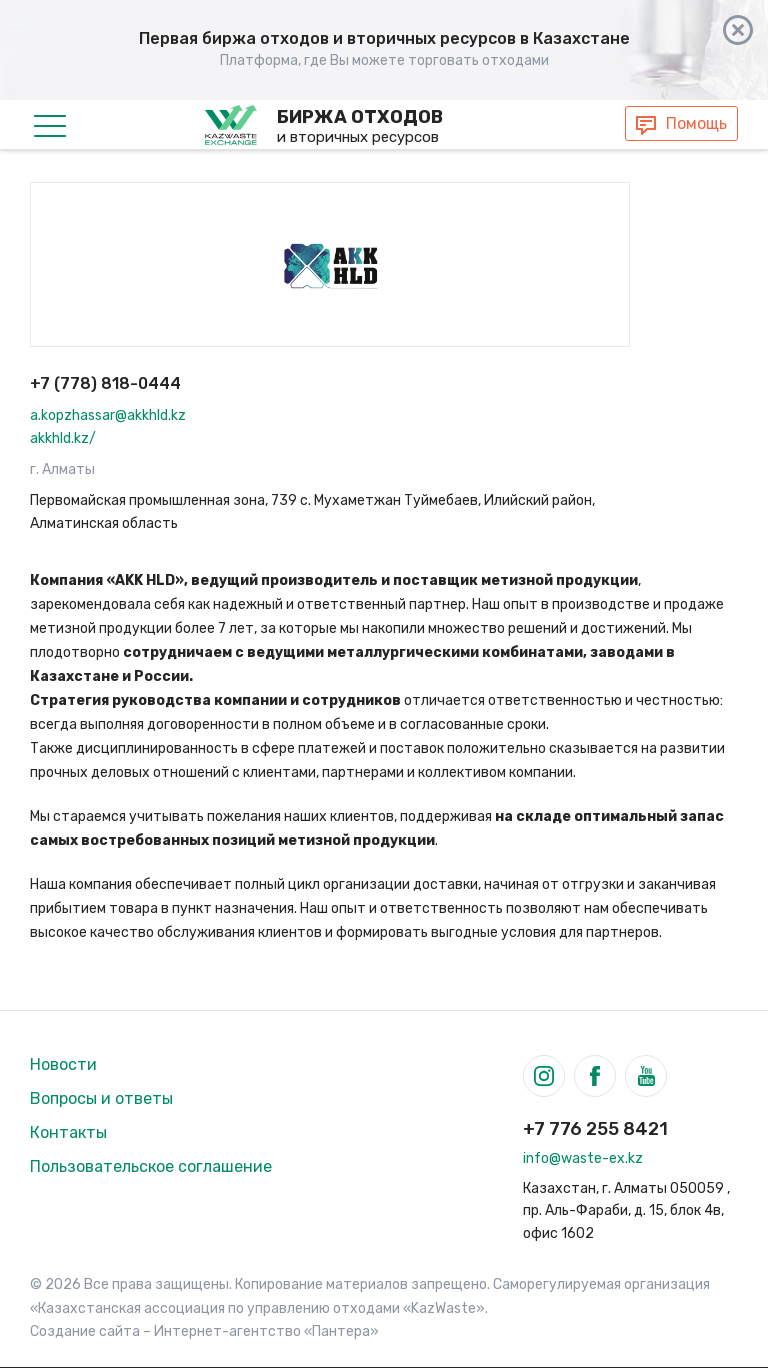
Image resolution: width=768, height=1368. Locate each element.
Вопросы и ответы (101, 1098)
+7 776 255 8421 (595, 1129)
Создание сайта (85, 1331)
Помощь (696, 123)
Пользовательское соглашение (151, 1166)
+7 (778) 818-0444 (105, 383)
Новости (63, 1064)
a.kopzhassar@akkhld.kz (108, 415)
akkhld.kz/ (63, 438)
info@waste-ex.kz (583, 1158)
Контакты (68, 1132)
